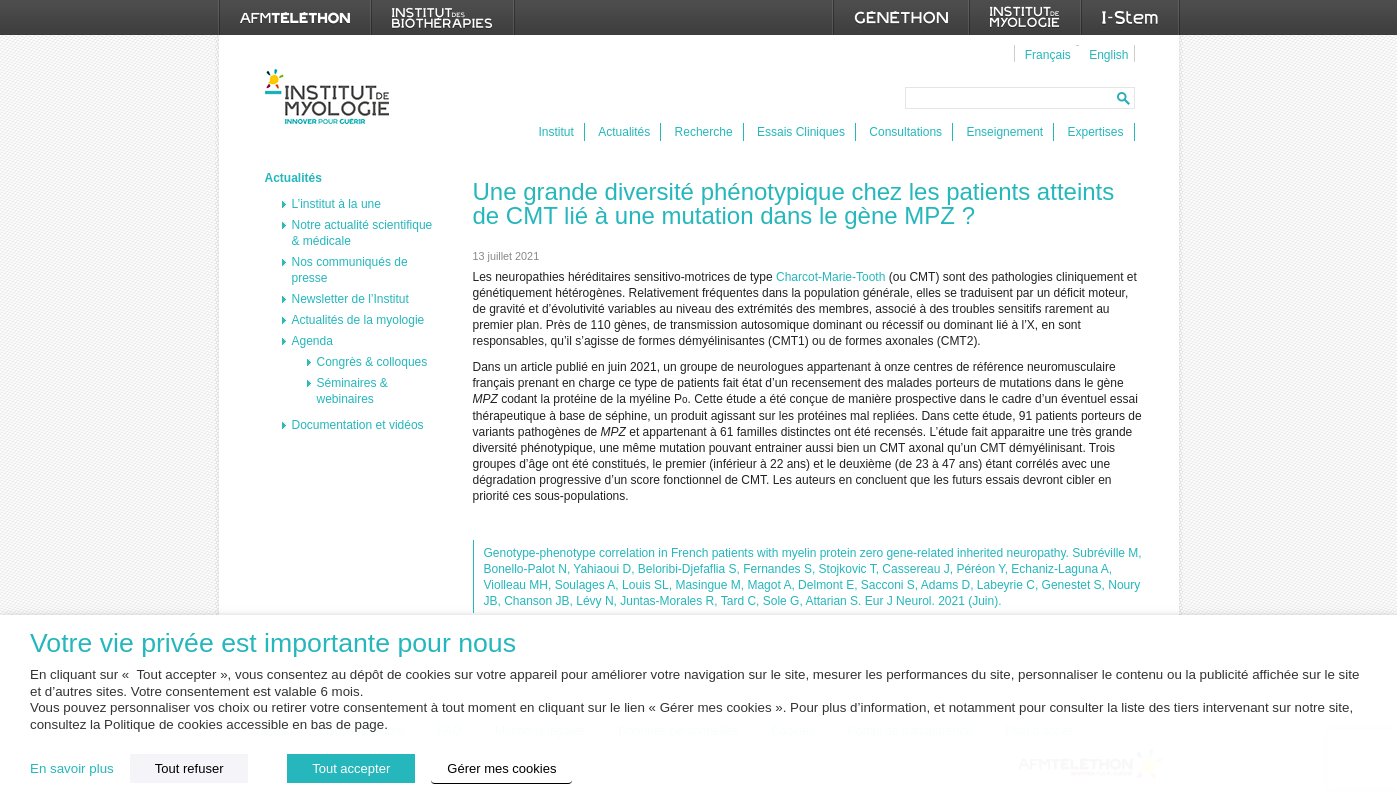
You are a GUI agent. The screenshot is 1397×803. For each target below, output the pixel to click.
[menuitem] (1045, 54)
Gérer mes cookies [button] (501, 768)
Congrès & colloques (372, 362)
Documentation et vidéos (358, 425)
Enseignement (1004, 132)
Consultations (905, 132)
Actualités (624, 132)
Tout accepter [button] (351, 768)
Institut (556, 132)
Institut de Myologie (331, 96)
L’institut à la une (336, 204)
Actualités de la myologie (358, 320)
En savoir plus (72, 768)
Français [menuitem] (1048, 55)
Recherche (704, 132)
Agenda (312, 341)
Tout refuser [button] (189, 768)
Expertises (1095, 132)
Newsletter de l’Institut (350, 299)
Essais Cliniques (801, 132)
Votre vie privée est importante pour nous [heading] (273, 643)
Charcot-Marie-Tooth (830, 277)
